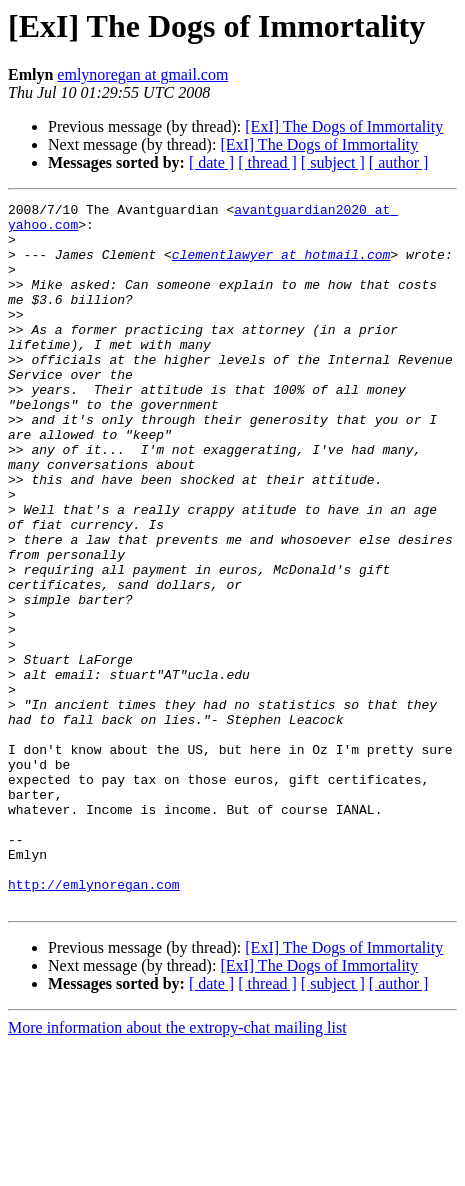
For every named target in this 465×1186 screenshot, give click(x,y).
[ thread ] (267, 162)
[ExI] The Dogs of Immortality (344, 126)
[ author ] (399, 162)
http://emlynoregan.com (94, 1022)
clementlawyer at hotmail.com (281, 266)
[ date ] (211, 162)
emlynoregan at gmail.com (142, 74)
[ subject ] (333, 162)
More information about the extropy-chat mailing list (177, 1168)
